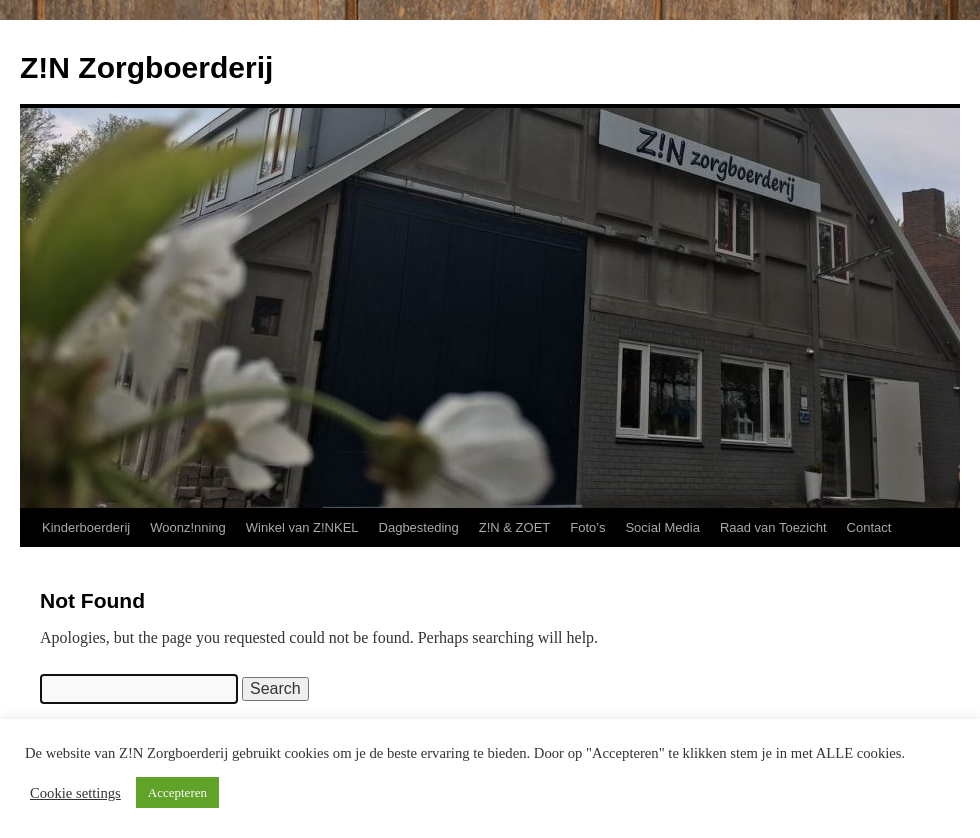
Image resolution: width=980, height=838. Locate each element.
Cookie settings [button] (75, 793)
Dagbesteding (419, 527)
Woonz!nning (188, 527)
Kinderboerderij (86, 527)
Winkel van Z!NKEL (302, 527)
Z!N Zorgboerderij (146, 67)
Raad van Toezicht (773, 527)
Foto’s (587, 527)
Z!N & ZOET (515, 527)
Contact (869, 527)
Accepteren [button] (177, 792)
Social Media (662, 527)
